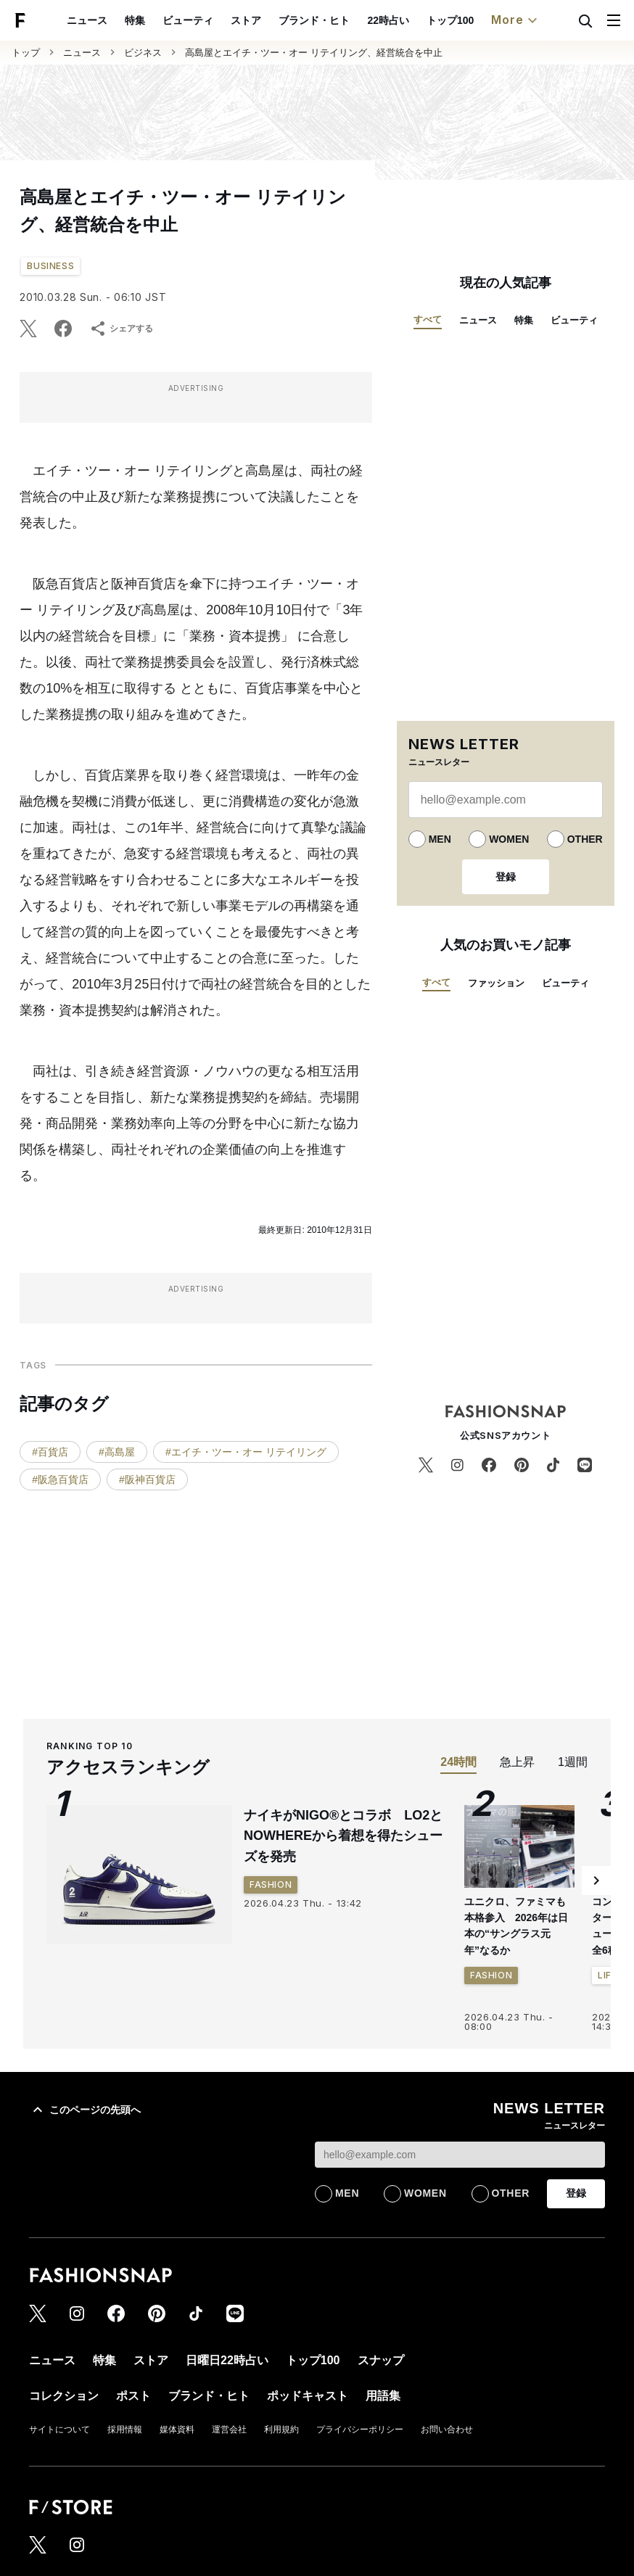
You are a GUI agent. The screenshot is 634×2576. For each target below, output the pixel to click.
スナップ (381, 2360)
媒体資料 (177, 2429)
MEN (440, 839)
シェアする (121, 328)
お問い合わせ (447, 2429)
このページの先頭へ (85, 2109)
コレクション (64, 2396)
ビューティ (187, 20)
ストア (246, 20)
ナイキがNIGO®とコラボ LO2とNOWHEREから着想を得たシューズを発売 (343, 1836)
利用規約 (281, 2429)
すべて (427, 319)
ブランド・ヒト (314, 20)
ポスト (133, 2396)
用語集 (383, 2396)
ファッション (496, 983)
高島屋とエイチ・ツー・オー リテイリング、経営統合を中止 (313, 52)
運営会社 (229, 2429)
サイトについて (59, 2429)
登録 (505, 877)
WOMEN (509, 839)
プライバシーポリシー (359, 2429)
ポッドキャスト (307, 2396)
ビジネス (143, 52)
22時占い (388, 20)
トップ (26, 52)
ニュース (87, 20)
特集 (135, 20)
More (515, 20)
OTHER (585, 839)
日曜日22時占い (227, 2360)
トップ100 (450, 20)
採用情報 (124, 2429)
